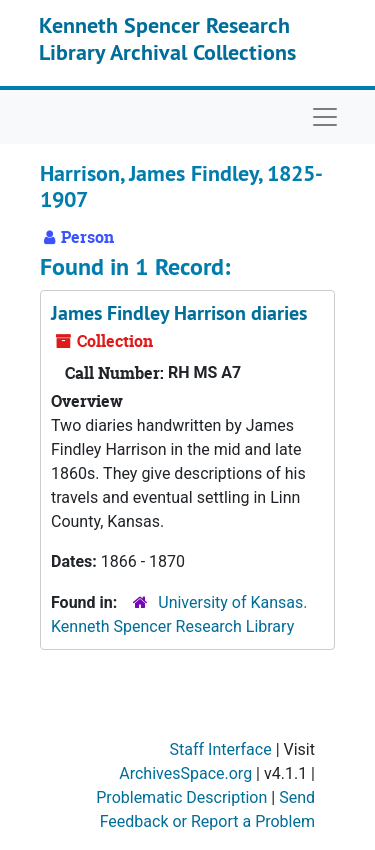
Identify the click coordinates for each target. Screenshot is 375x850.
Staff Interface (221, 749)
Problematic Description (181, 797)
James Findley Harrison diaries (179, 313)
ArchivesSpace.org (185, 773)
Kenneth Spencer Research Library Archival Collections (167, 38)
